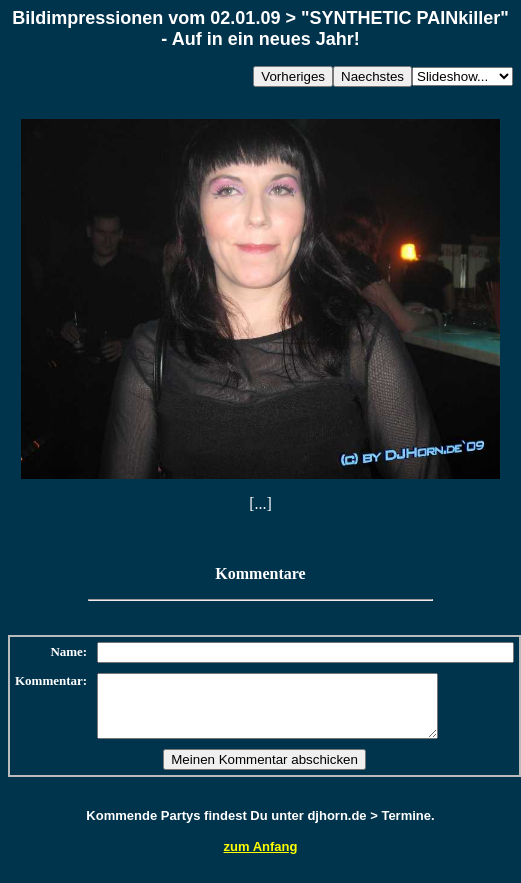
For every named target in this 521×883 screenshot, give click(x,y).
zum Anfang (261, 858)
